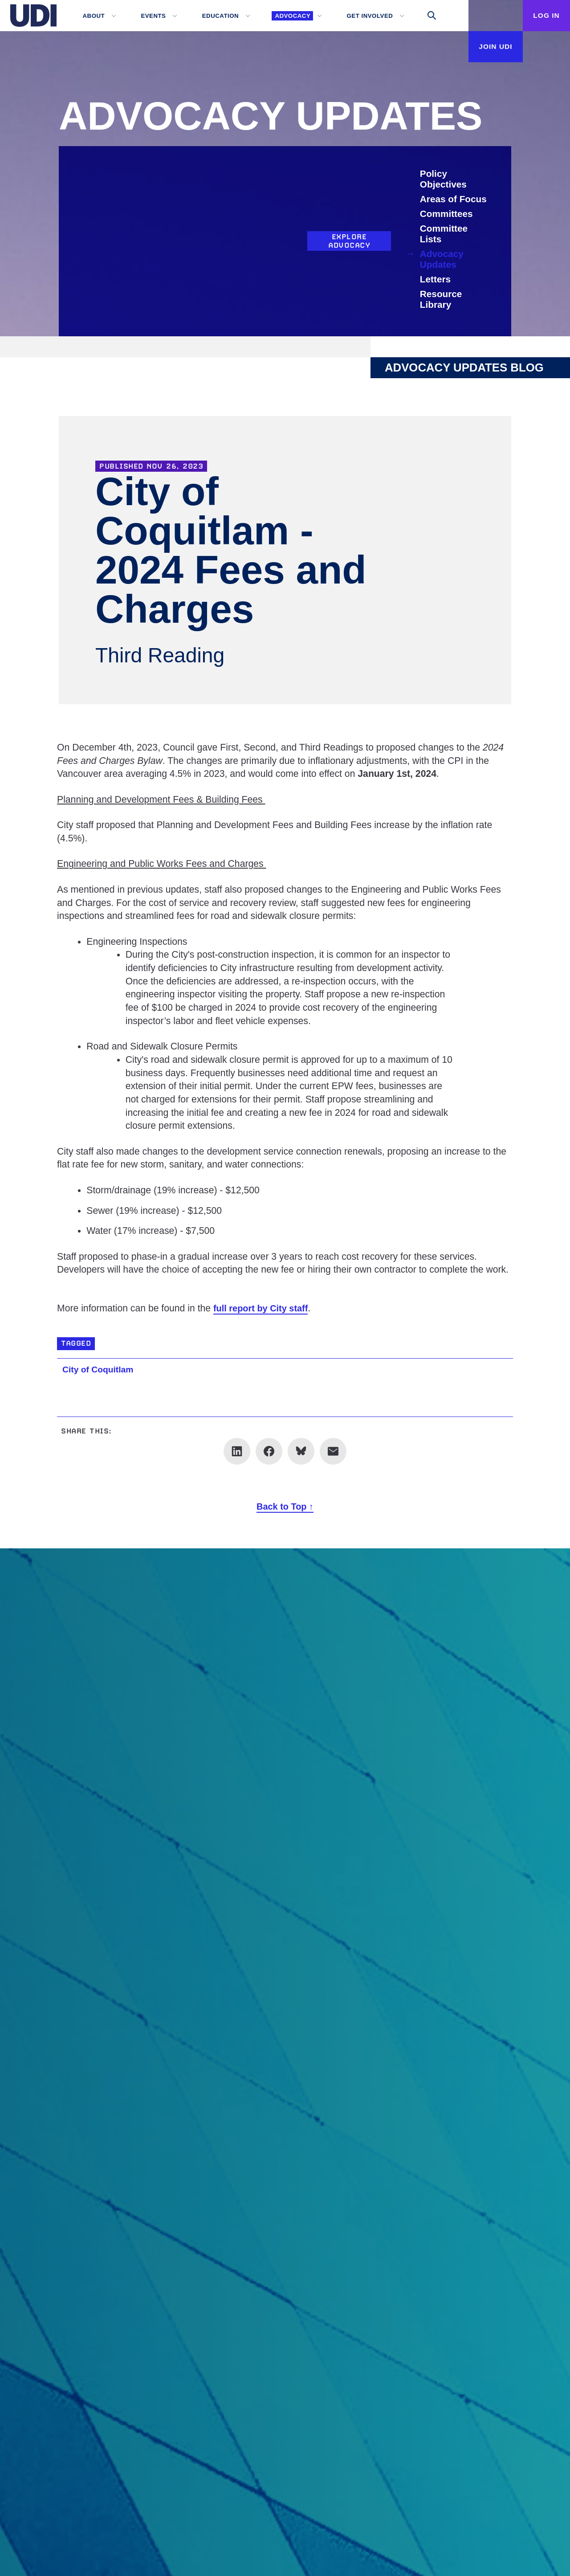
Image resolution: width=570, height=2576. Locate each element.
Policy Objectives (444, 178)
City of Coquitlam (101, 1369)
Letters (436, 279)
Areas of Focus (454, 199)
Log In (543, 15)
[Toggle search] (424, 15)
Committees (447, 213)
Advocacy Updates (442, 259)
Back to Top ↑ (285, 1506)
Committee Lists (444, 233)
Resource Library (441, 299)
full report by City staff (263, 1319)
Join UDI (486, 46)
